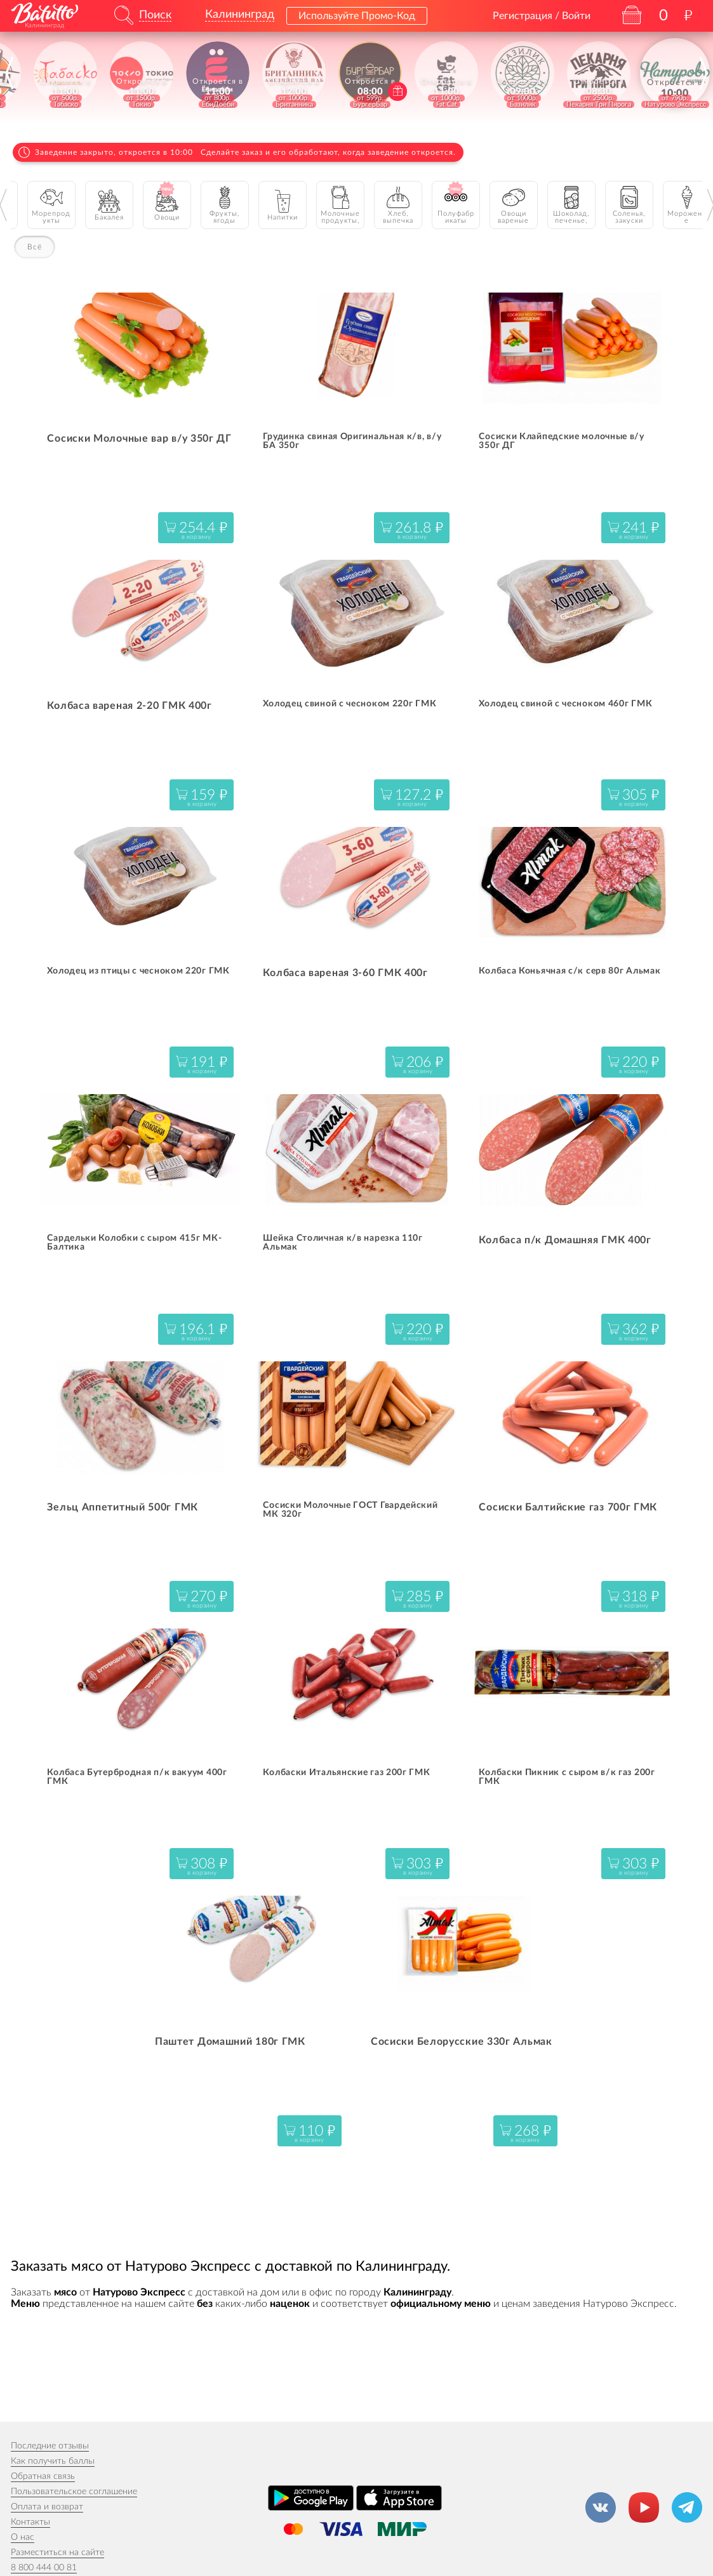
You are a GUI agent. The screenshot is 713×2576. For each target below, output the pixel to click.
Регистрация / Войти (541, 16)
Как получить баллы (53, 2461)
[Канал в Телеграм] (687, 2507)
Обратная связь (43, 2476)
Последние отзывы (50, 2445)
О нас (22, 2537)
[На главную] (44, 13)
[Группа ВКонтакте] (600, 2507)
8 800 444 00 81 (44, 2567)
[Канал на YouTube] (644, 2507)
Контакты (30, 2522)
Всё (34, 247)
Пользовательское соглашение (74, 2491)
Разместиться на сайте (57, 2552)
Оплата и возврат (47, 2506)
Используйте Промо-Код (356, 16)
